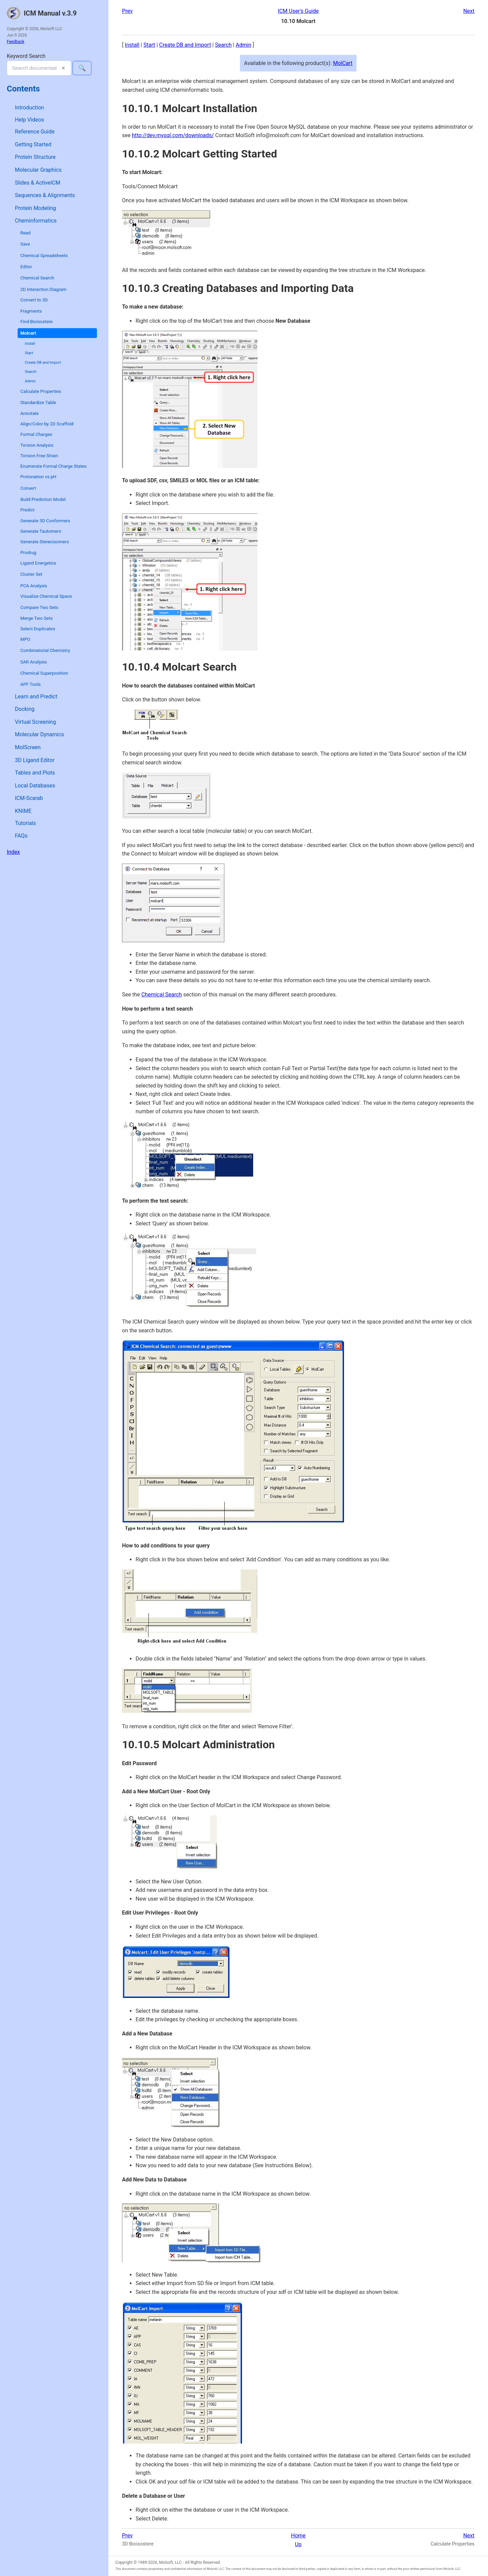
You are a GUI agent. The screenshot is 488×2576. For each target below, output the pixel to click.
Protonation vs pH (38, 476)
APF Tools (30, 684)
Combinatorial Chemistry (45, 650)
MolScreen (28, 747)
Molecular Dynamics (39, 734)
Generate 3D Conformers (45, 520)
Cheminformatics (36, 220)
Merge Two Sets (36, 618)
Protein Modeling (35, 208)
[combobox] (39, 68)
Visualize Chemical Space (46, 596)
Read (25, 232)
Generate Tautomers (40, 531)
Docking (25, 709)
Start (29, 353)
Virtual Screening (35, 722)
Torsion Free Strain (39, 455)
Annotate (29, 413)
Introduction (29, 107)
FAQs (21, 835)
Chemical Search (37, 277)
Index (13, 852)
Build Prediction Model (43, 499)
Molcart (28, 333)
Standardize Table (38, 402)
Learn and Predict (36, 696)
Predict (27, 509)
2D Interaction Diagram (43, 289)
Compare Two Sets (39, 607)
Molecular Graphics (38, 170)
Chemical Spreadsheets (44, 255)
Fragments (31, 311)
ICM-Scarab (29, 798)
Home (298, 2535)
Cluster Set (31, 574)
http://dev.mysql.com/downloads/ (173, 135)
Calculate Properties (40, 391)
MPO (25, 639)
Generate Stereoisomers (44, 541)
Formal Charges (36, 434)
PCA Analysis (33, 585)
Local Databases (35, 785)
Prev (127, 11)
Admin (30, 381)
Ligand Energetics (38, 563)
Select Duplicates (37, 628)
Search (30, 371)
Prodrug (28, 552)
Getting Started (33, 144)
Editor (26, 266)
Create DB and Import (43, 362)
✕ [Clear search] (63, 68)
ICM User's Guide (298, 11)
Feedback (15, 41)
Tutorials (25, 823)
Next (468, 11)
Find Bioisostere (36, 321)
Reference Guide (35, 131)
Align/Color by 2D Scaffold (47, 423)
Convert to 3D (34, 299)
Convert (28, 488)
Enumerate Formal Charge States (53, 466)
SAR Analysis (33, 661)
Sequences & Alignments (45, 195)
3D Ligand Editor (35, 760)
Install (30, 343)
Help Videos (29, 120)
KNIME (23, 811)
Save (25, 244)
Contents (23, 88)
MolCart (342, 63)
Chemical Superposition (44, 673)
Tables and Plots (35, 772)
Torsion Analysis (37, 445)
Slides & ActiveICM (37, 183)
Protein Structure (35, 157)
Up (298, 2544)
